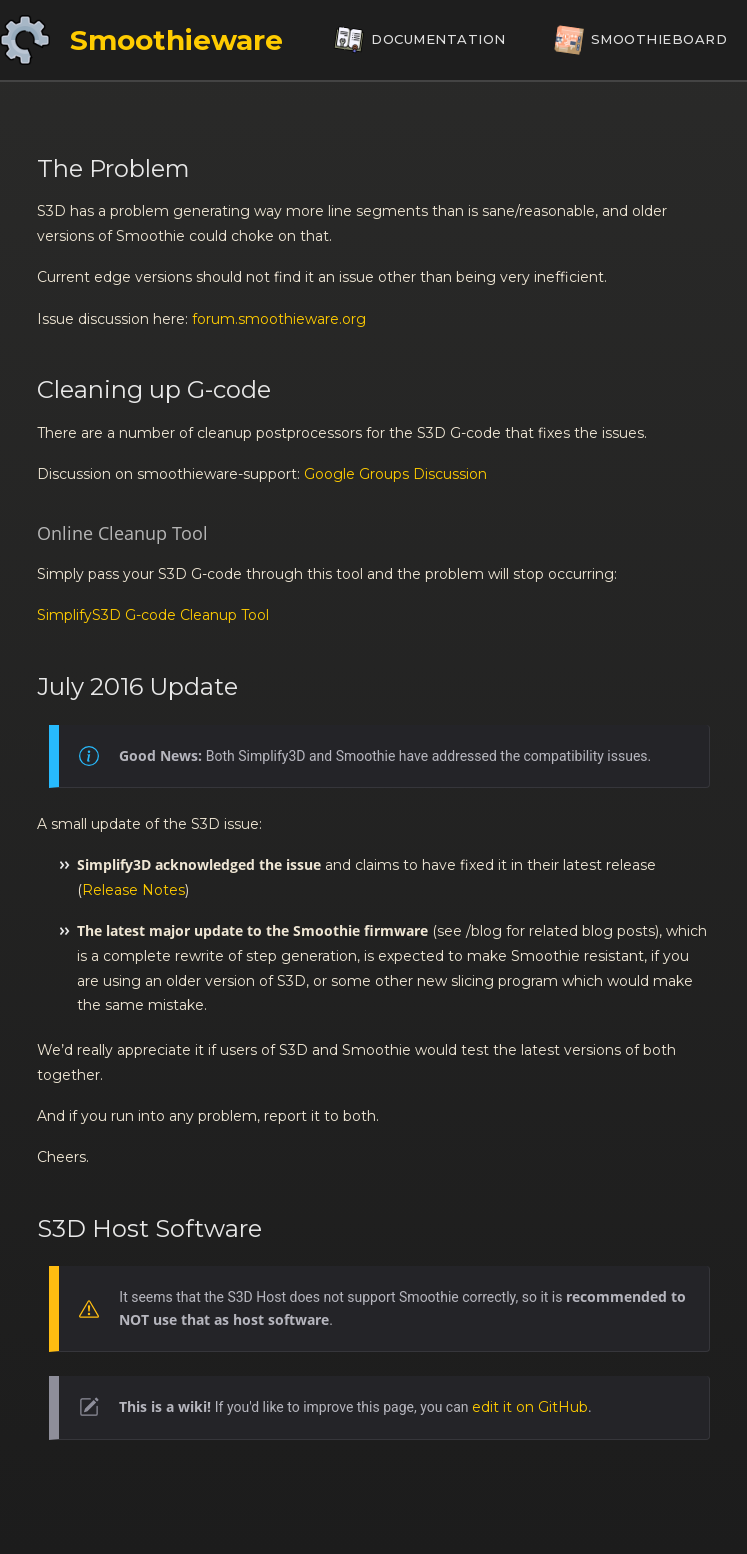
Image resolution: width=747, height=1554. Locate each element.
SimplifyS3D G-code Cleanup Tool (153, 615)
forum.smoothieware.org (279, 319)
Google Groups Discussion (395, 474)
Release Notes (133, 890)
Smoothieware (176, 40)
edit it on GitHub (530, 1407)
